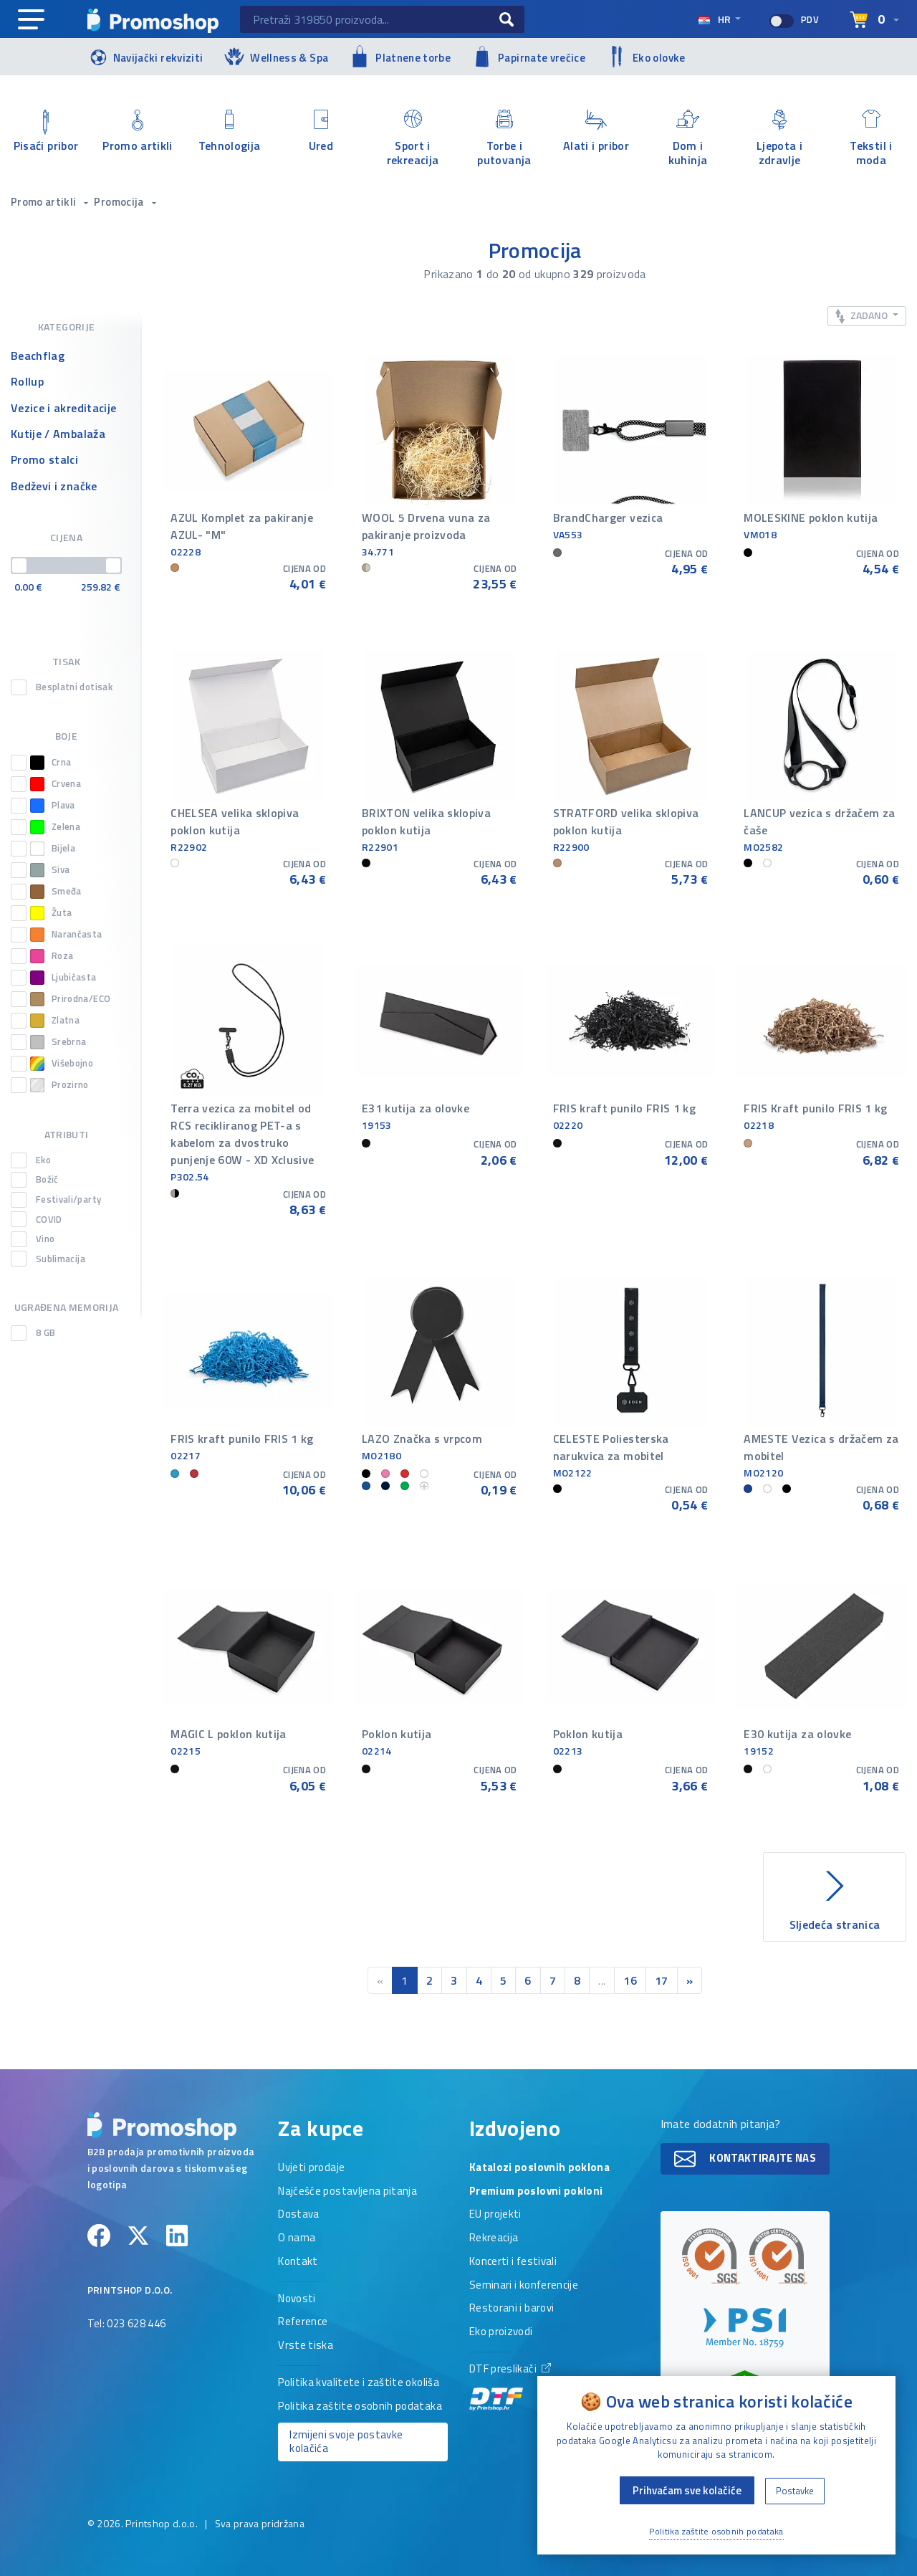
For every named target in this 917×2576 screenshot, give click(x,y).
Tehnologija (229, 132)
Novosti (296, 2299)
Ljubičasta (63, 977)
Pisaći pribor (46, 132)
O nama (296, 2238)
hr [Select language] (715, 19)
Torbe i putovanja (504, 138)
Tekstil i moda (871, 138)
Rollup (27, 381)
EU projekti (495, 2215)
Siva (49, 870)
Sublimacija (60, 1259)
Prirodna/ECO (70, 999)
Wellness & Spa (276, 56)
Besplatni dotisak (74, 687)
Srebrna (58, 1042)
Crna (50, 762)
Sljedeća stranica (834, 1898)
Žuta (51, 913)
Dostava (298, 2215)
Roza (51, 956)
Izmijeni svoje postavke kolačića (346, 2441)
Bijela (52, 848)
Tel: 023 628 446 (126, 2324)
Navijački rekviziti (145, 56)
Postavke (795, 2491)
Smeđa (56, 891)
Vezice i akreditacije (63, 407)
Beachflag (37, 355)
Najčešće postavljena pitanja (347, 2192)
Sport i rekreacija (413, 138)
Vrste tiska (305, 2346)
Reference (302, 2322)
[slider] (19, 565)
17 (661, 1980)
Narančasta (66, 934)
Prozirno (59, 1085)
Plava (52, 805)
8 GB (45, 1333)
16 (630, 1980)
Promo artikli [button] (45, 202)
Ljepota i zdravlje (779, 138)
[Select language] (874, 20)
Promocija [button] (120, 202)
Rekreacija (494, 2238)
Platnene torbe (400, 56)
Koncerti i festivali (513, 2262)
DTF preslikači (510, 2386)
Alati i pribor (596, 132)
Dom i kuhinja (688, 138)
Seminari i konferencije (523, 2286)
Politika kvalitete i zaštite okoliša (358, 2383)
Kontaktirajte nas (745, 2159)
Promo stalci (44, 459)
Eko (43, 1160)
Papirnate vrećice (528, 56)
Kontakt (297, 2262)
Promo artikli (137, 132)
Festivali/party (68, 1199)
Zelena (55, 827)
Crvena (55, 784)
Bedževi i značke (54, 486)
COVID (49, 1219)
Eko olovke (646, 56)
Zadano (862, 315)
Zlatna (55, 1020)
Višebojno (61, 1063)
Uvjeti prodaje (311, 2168)
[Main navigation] (31, 20)
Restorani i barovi (511, 2308)
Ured (321, 132)
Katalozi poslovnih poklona (539, 2168)
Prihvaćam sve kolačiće (687, 2490)
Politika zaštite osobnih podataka (360, 2407)
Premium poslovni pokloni (535, 2192)
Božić (47, 1179)
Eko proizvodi (501, 2332)
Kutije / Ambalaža (58, 433)
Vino (45, 1239)
